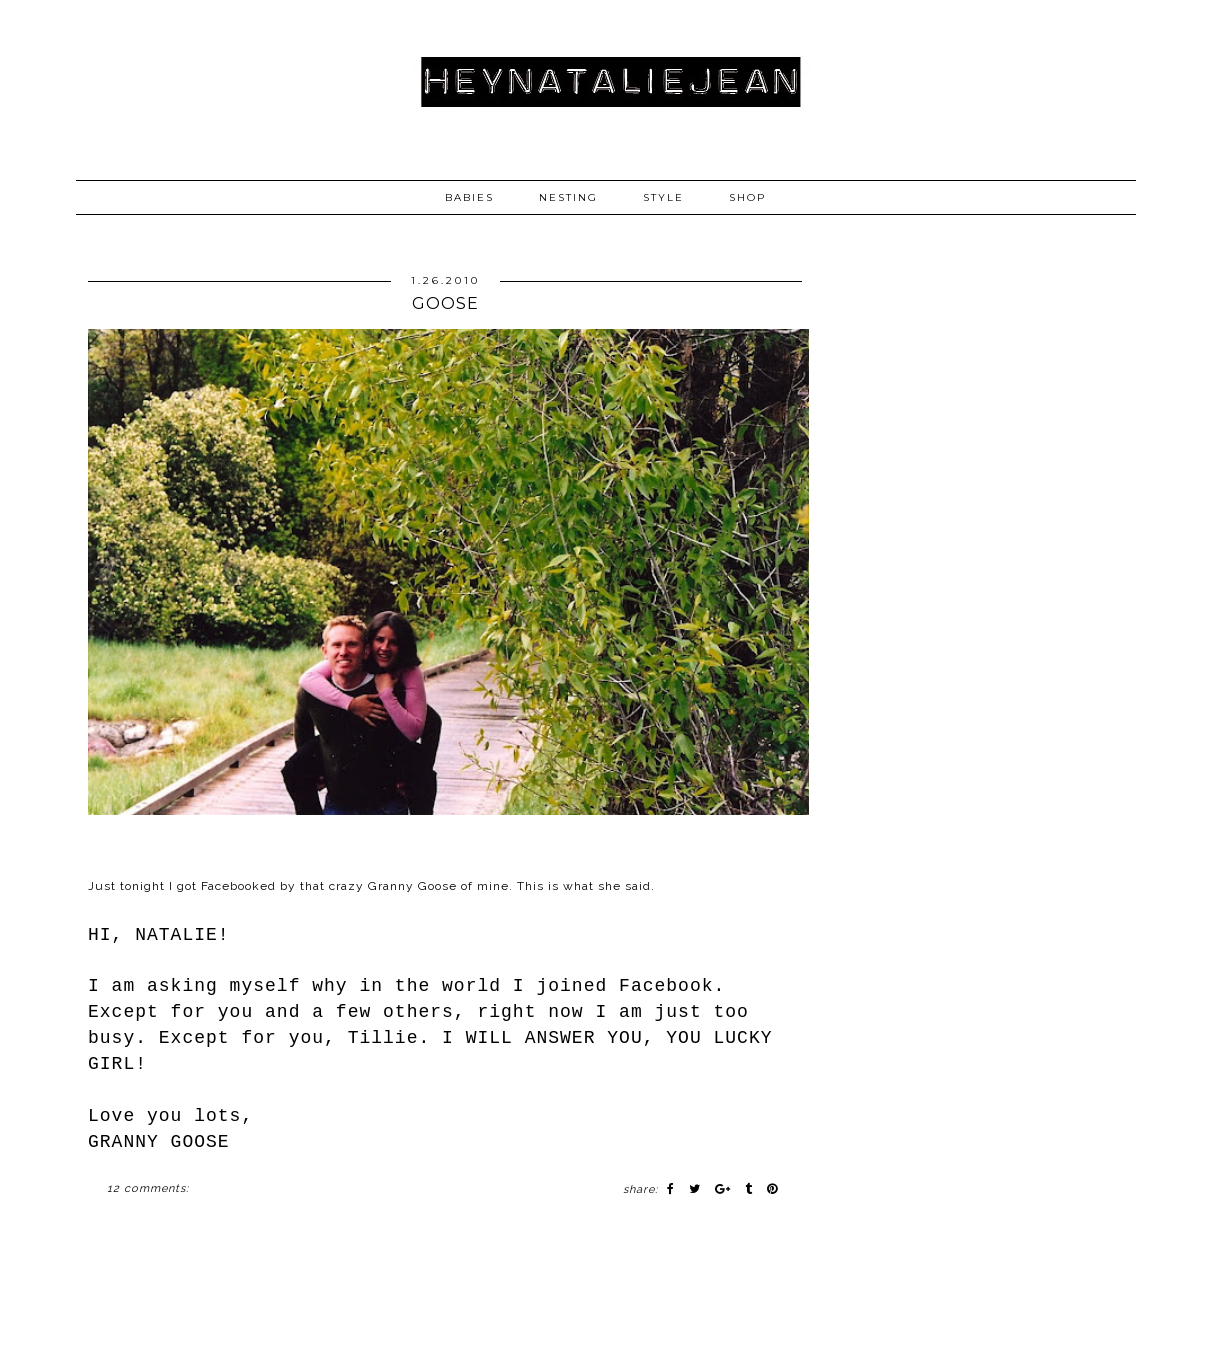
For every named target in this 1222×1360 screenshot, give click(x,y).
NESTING (568, 197)
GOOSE (445, 303)
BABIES (469, 197)
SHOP (747, 197)
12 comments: (148, 1188)
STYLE (663, 197)
